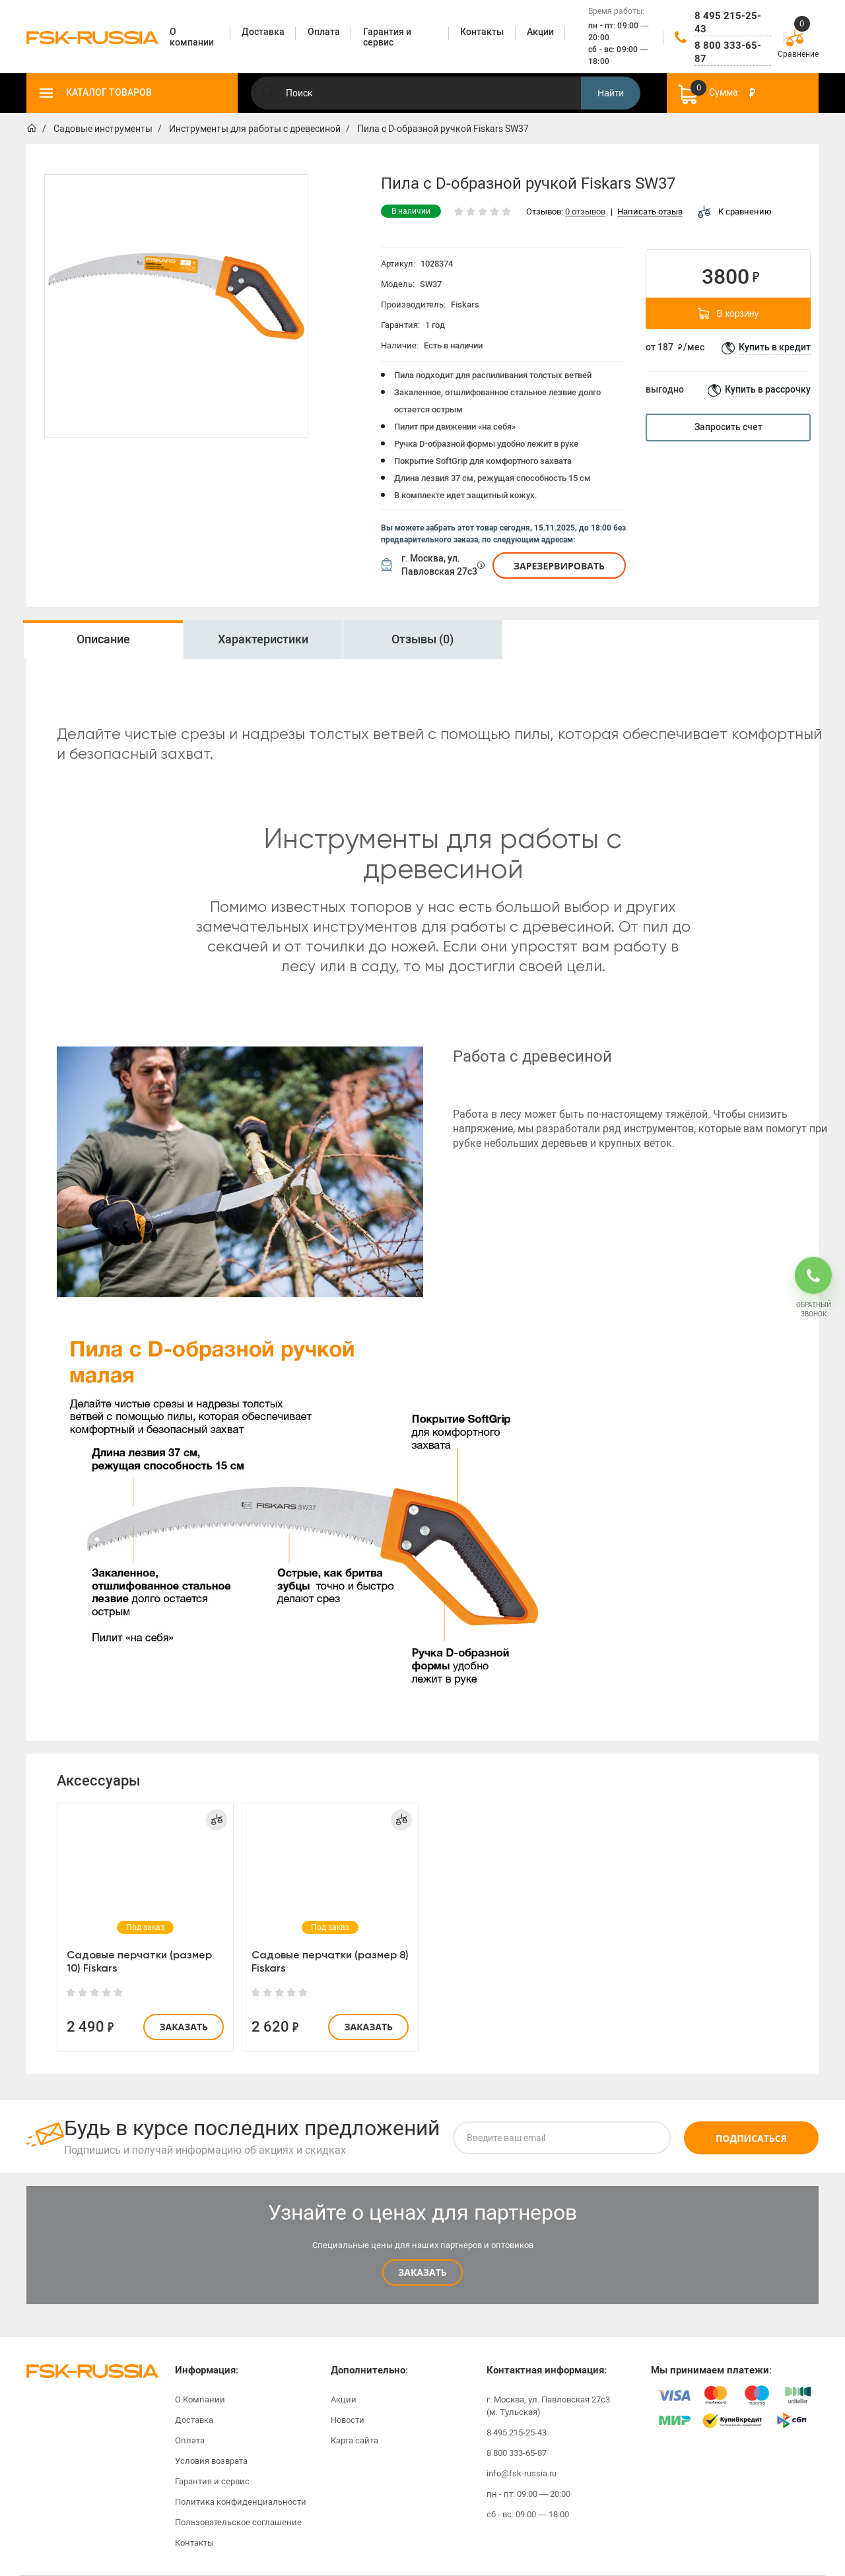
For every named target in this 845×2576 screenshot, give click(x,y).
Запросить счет (728, 427)
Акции (343, 2399)
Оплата (190, 2440)
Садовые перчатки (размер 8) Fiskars (330, 1961)
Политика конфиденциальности (240, 2502)
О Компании (200, 2399)
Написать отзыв (650, 212)
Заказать (183, 2026)
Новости (347, 2420)
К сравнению (735, 211)
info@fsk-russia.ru (522, 2473)
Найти (610, 93)
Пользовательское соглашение (238, 2522)
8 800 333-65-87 (727, 52)
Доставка (194, 2420)
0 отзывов (585, 212)
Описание (103, 639)
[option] (103, 639)
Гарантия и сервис (212, 2481)
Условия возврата (211, 2461)
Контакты (194, 2543)
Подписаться (751, 2138)
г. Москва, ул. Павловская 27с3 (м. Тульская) (548, 2406)
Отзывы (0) (422, 639)
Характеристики (263, 639)
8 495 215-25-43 (727, 22)
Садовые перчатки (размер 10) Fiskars (139, 1961)
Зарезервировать (559, 566)
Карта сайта (354, 2440)
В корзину (728, 313)
